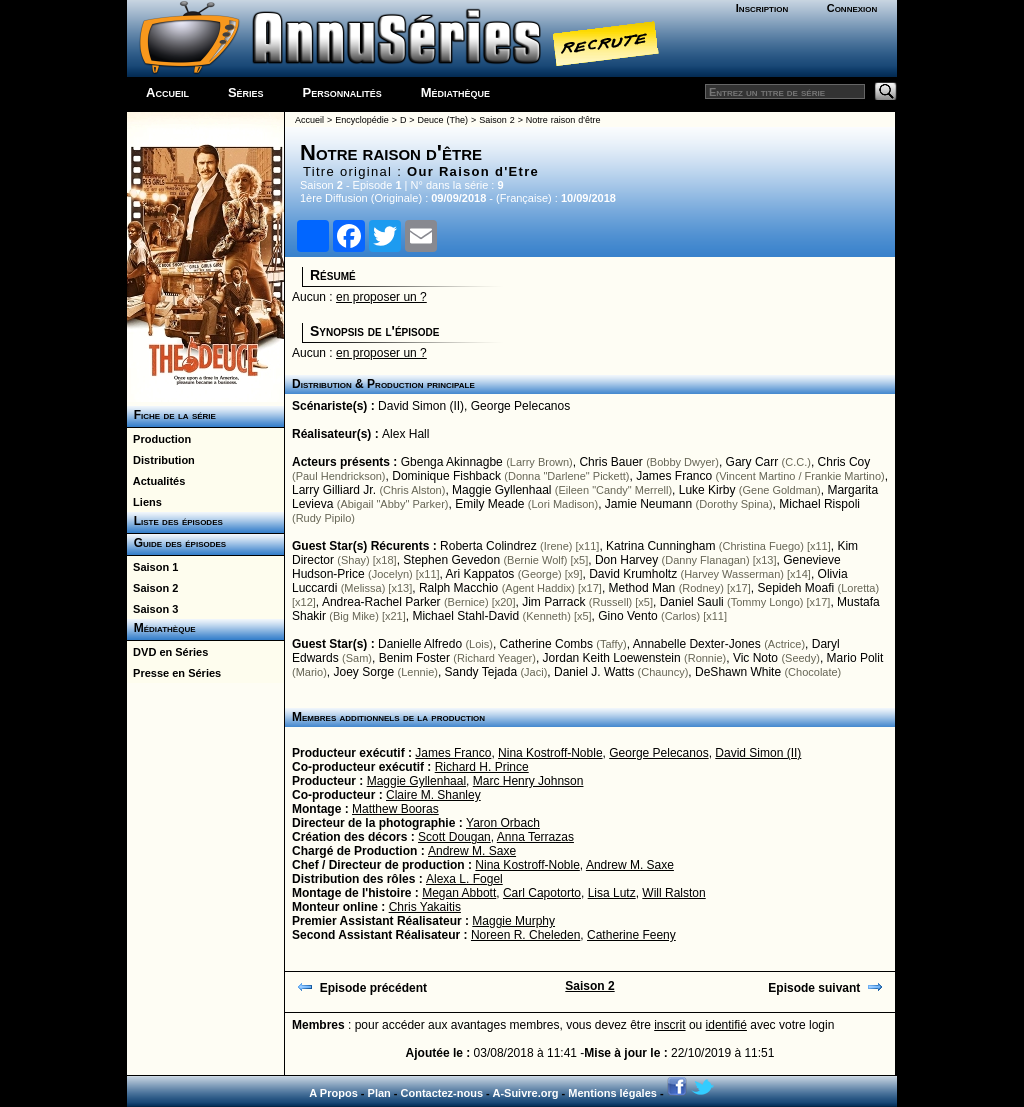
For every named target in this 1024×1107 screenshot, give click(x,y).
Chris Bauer (610, 462)
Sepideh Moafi (795, 588)
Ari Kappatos (480, 574)
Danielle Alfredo (420, 644)
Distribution (161, 460)
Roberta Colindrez (488, 546)
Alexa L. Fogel (464, 879)
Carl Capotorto (542, 893)
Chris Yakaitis (425, 907)
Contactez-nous (442, 1093)
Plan (379, 1093)
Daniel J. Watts (594, 672)
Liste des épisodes (175, 521)
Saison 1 (152, 567)
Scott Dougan (454, 837)
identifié (726, 1025)
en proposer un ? (381, 297)
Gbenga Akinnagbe (452, 462)
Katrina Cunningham (660, 546)
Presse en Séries (174, 673)
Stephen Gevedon (451, 560)
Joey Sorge (364, 672)
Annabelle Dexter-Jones (697, 644)
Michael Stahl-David (465, 616)
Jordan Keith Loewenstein (612, 658)
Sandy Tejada (481, 672)
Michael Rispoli (819, 504)
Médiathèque (455, 92)
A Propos (333, 1093)
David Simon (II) (421, 406)
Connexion (852, 8)
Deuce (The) (443, 120)
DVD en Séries (167, 652)
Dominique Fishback (446, 476)
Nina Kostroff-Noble (550, 753)
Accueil (167, 92)
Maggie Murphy (513, 921)
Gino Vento (627, 616)
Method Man (642, 588)
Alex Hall (405, 434)
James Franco (674, 476)
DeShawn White (738, 672)
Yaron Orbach (503, 823)
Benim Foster (414, 658)
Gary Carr (752, 462)
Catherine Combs (546, 644)
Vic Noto (755, 658)
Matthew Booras (395, 809)
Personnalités (342, 92)
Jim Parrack (553, 602)
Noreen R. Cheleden (525, 935)
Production (159, 439)
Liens (144, 502)
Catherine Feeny (631, 935)
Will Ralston (673, 893)
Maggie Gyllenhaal (501, 490)
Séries (246, 92)
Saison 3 (152, 609)
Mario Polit (855, 658)
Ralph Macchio (458, 588)
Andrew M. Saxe (472, 851)
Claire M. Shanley (433, 795)
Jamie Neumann (648, 504)
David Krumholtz (633, 574)
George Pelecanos (520, 406)
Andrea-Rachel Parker (381, 602)
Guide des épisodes (176, 543)
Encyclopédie (362, 120)
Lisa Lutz (612, 893)
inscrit (669, 1025)
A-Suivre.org (525, 1093)
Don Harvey (626, 560)
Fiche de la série (171, 415)
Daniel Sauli (692, 602)
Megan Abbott (459, 893)
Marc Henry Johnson (528, 781)
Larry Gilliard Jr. (334, 490)
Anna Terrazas (535, 837)
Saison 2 (152, 588)
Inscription (762, 8)
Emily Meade (489, 504)
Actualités (156, 481)
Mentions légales (612, 1093)
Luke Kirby (707, 490)
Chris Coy (844, 462)
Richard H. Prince (482, 767)
